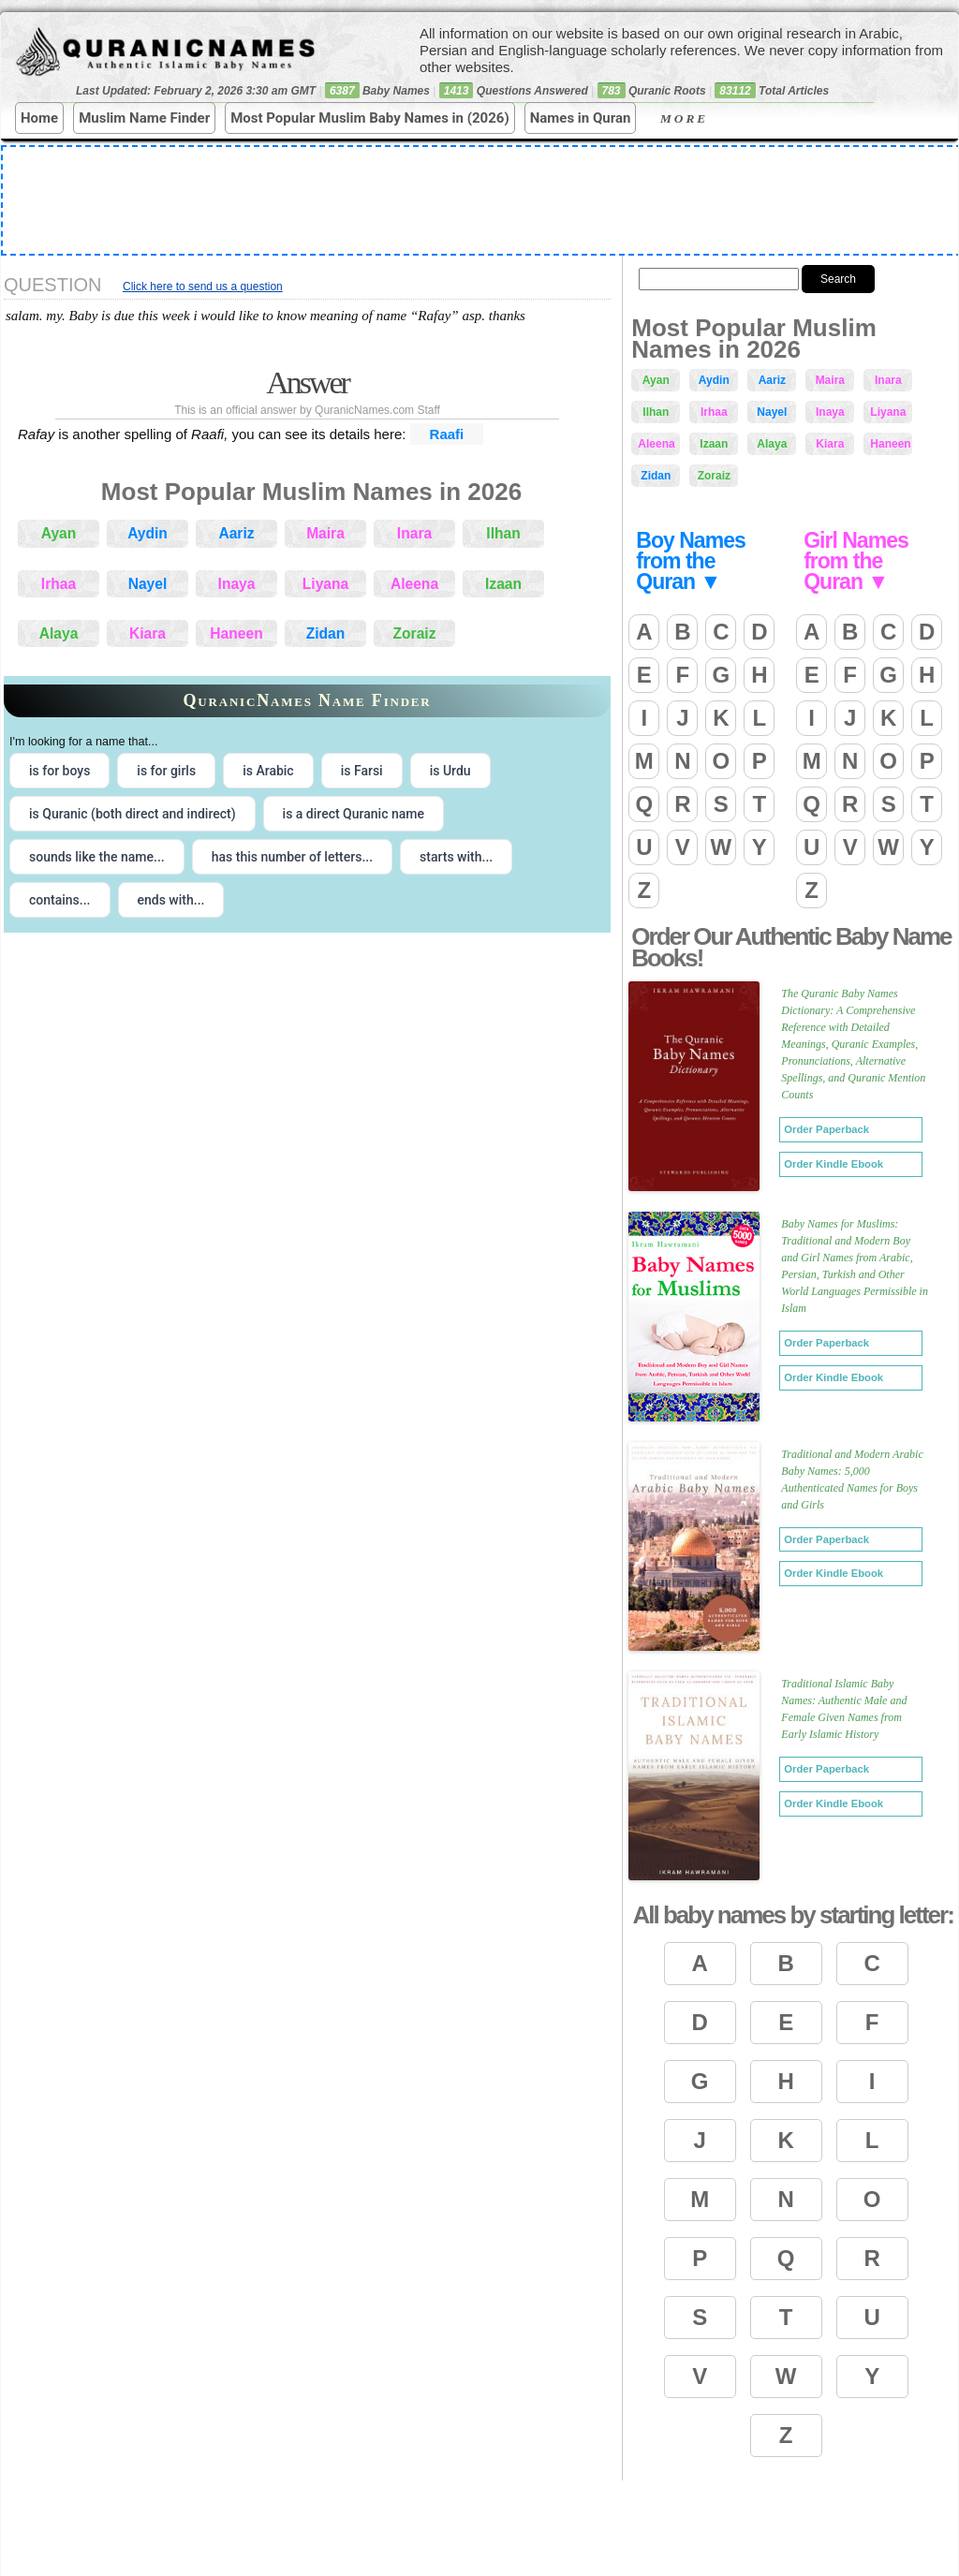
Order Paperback (826, 1129)
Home (39, 118)
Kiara (147, 633)
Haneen (236, 633)
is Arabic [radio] (268, 770)
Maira (325, 533)
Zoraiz (414, 633)
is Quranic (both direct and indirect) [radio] (132, 813)
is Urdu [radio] (450, 770)
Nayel (148, 584)
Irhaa (58, 584)
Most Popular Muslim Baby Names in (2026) (369, 118)
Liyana (325, 584)
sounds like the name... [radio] (97, 856)
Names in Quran (580, 118)
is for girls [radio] (166, 770)
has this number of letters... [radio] (292, 856)
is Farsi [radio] (362, 770)
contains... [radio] (60, 899)
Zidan (326, 633)
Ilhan (503, 533)
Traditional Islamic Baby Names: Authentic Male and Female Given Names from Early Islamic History (844, 1709)
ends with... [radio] (171, 899)
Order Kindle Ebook (833, 1164)
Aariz (236, 533)
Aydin (147, 533)
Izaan (503, 584)
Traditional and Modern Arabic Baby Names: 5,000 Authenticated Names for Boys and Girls (851, 1479)
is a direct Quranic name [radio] (353, 813)
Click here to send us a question (203, 286)
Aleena (414, 584)
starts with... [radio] (456, 856)
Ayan (59, 533)
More (698, 118)
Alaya (59, 633)
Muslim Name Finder (144, 118)
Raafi (447, 434)
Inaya (237, 584)
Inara (414, 533)
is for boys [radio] (59, 770)
